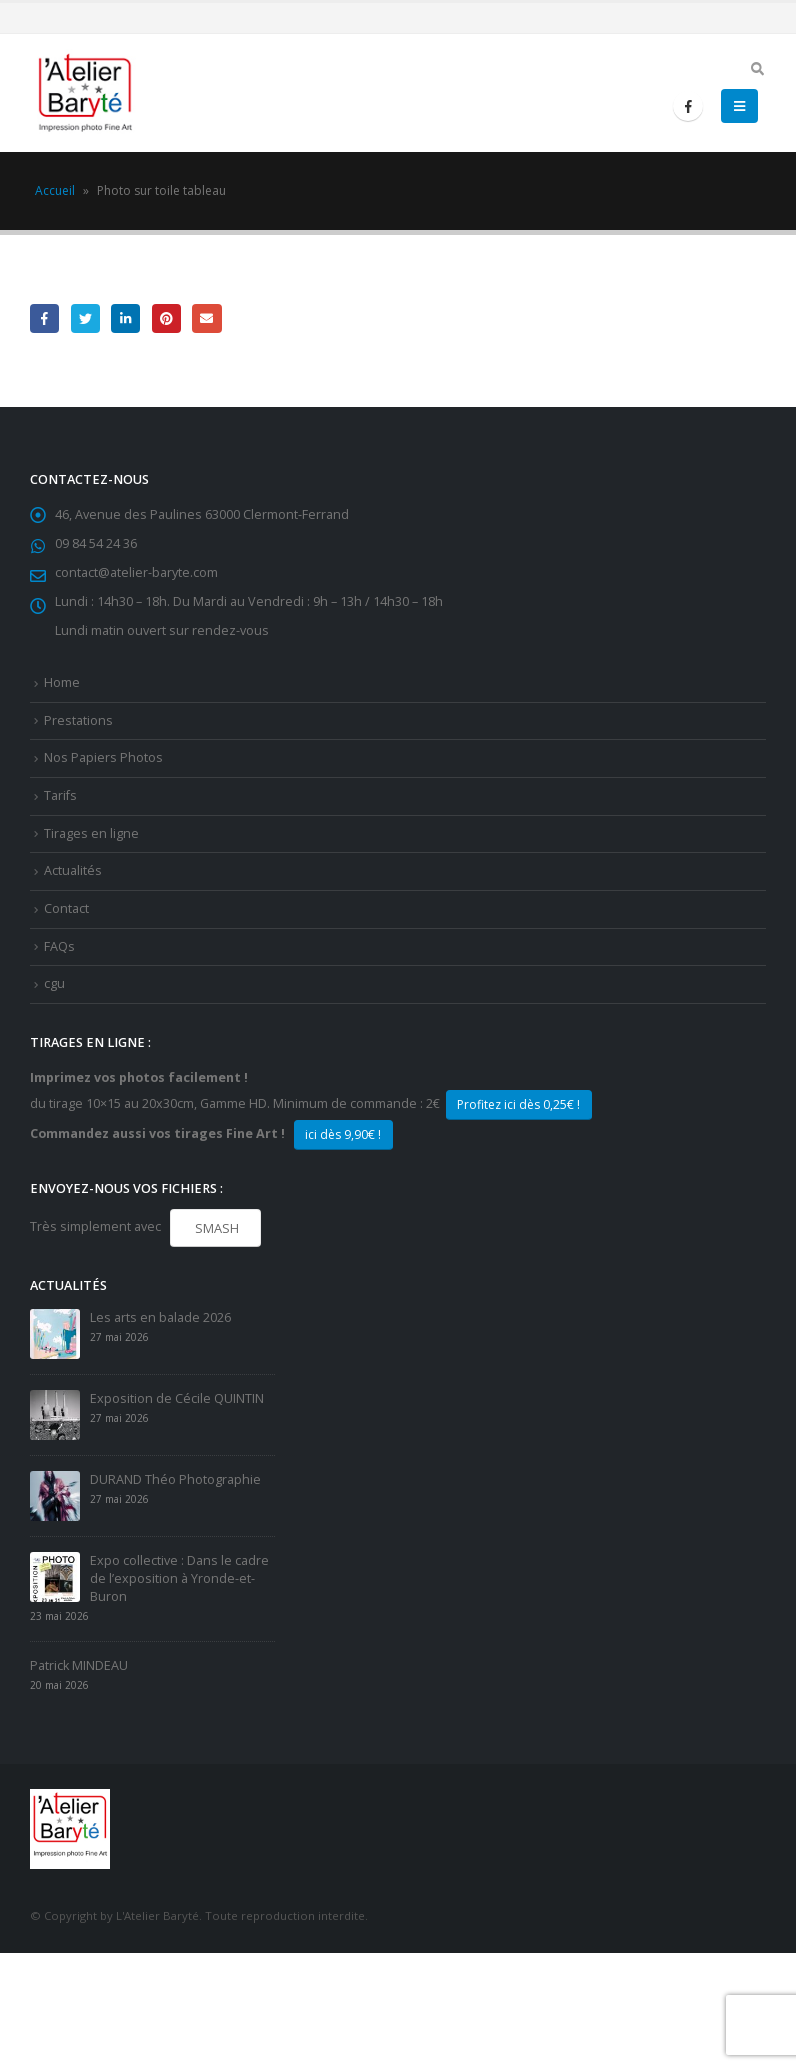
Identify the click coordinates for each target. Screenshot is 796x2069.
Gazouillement (85, 318)
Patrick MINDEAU (79, 1665)
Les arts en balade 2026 (160, 1317)
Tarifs (60, 795)
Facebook (44, 318)
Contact (66, 908)
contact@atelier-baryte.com (136, 572)
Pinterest (166, 318)
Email (206, 318)
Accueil (55, 190)
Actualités (73, 870)
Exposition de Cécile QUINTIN (177, 1398)
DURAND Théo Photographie (175, 1479)
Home (62, 682)
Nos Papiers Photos (103, 757)
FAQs (59, 946)
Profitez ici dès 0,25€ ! (518, 1104)
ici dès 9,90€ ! (343, 1134)
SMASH (215, 1228)
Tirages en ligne (91, 833)
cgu (54, 983)
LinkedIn (125, 318)
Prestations (78, 720)
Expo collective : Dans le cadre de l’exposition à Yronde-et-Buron (179, 1578)
